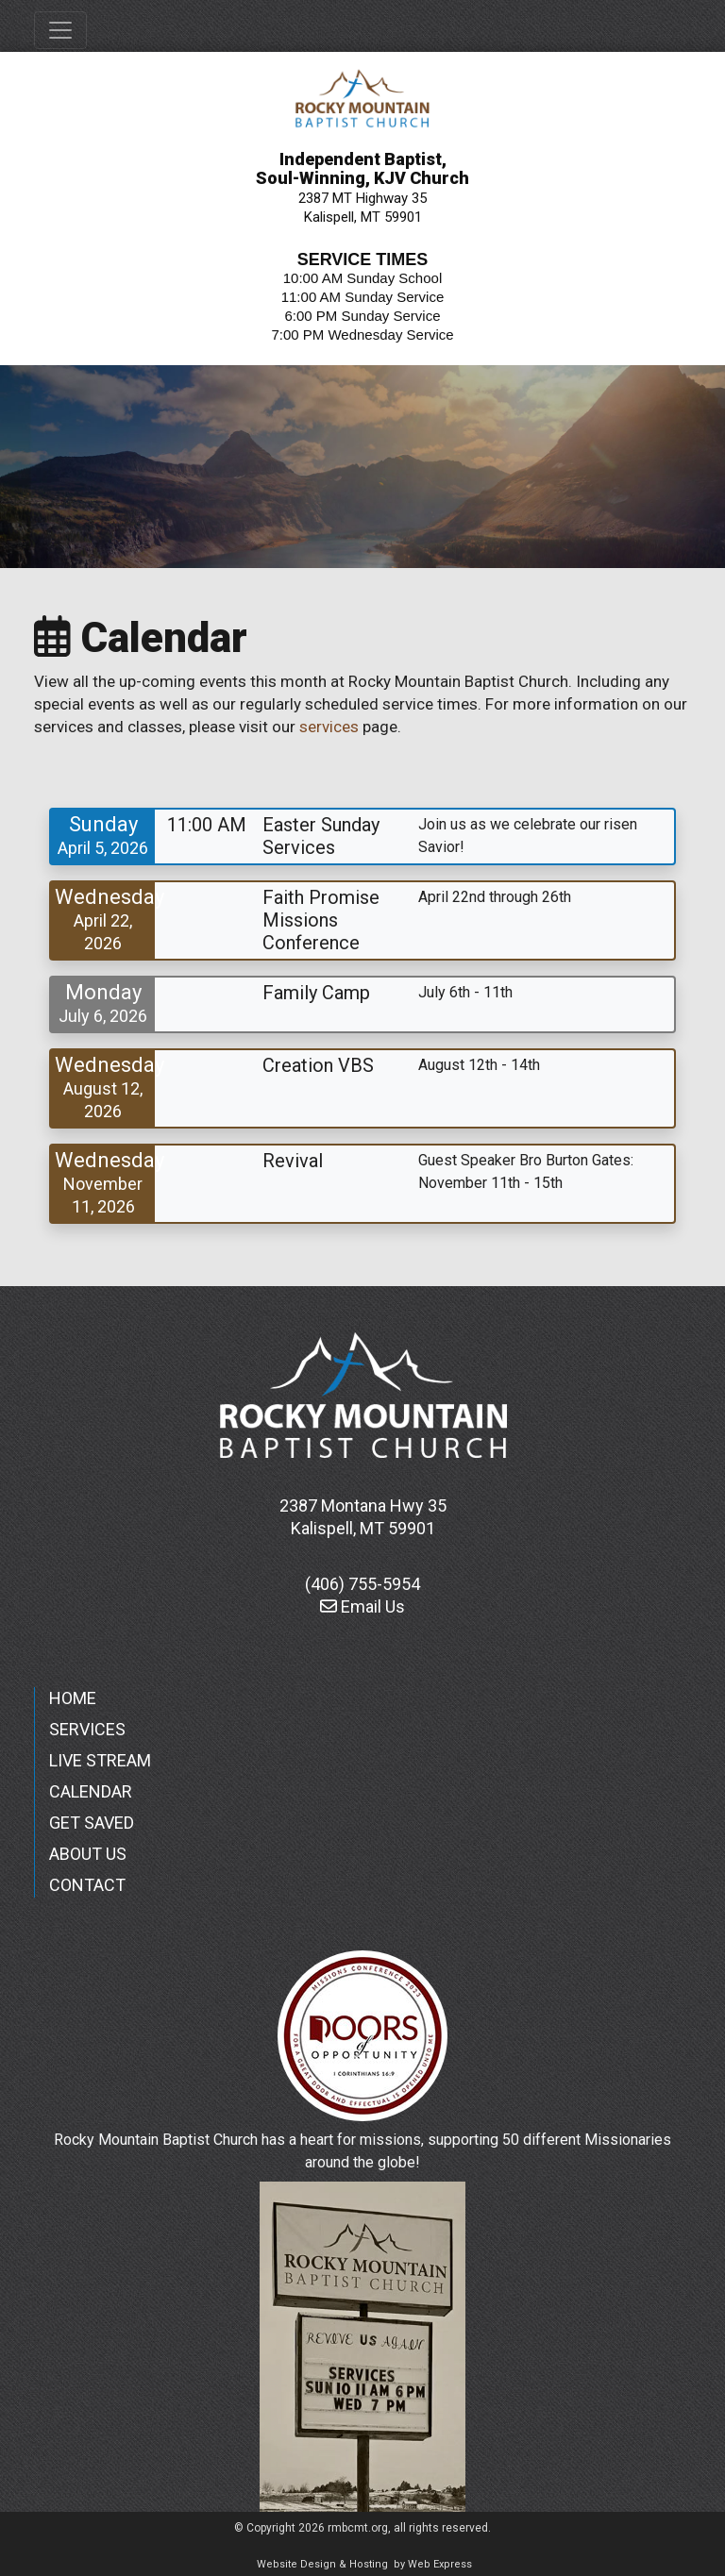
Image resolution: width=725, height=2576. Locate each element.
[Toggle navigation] (60, 30)
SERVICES (87, 1729)
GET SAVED (91, 1822)
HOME (72, 1698)
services (329, 726)
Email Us (362, 1606)
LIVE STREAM (100, 1760)
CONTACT (87, 1885)
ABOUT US (87, 1854)
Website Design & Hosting (322, 2564)
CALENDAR (90, 1791)
